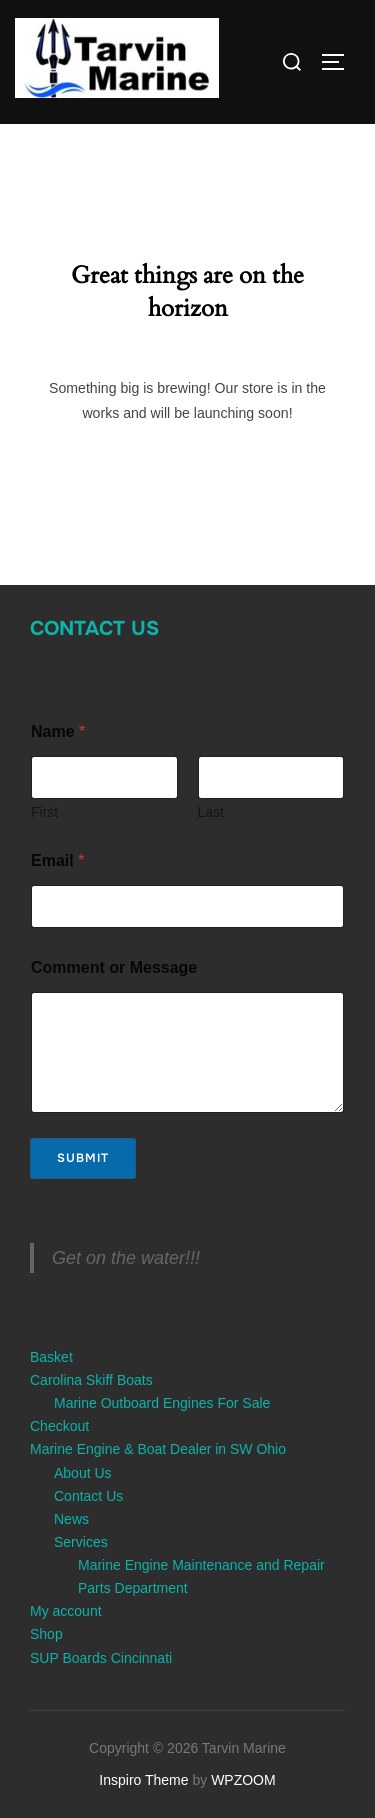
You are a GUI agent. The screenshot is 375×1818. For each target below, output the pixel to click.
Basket (51, 1357)
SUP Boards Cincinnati (101, 1658)
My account (66, 1611)
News (71, 1519)
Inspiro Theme (143, 1780)
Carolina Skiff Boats (91, 1380)
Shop (46, 1634)
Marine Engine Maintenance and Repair (201, 1565)
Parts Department (133, 1588)
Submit (83, 1158)
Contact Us (94, 628)
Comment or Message (114, 967)
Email (57, 860)
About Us (83, 1473)
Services (81, 1542)
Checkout (59, 1426)
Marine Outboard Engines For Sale (162, 1403)
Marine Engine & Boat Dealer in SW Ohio (158, 1449)
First (44, 812)
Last (211, 812)
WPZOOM (243, 1780)
